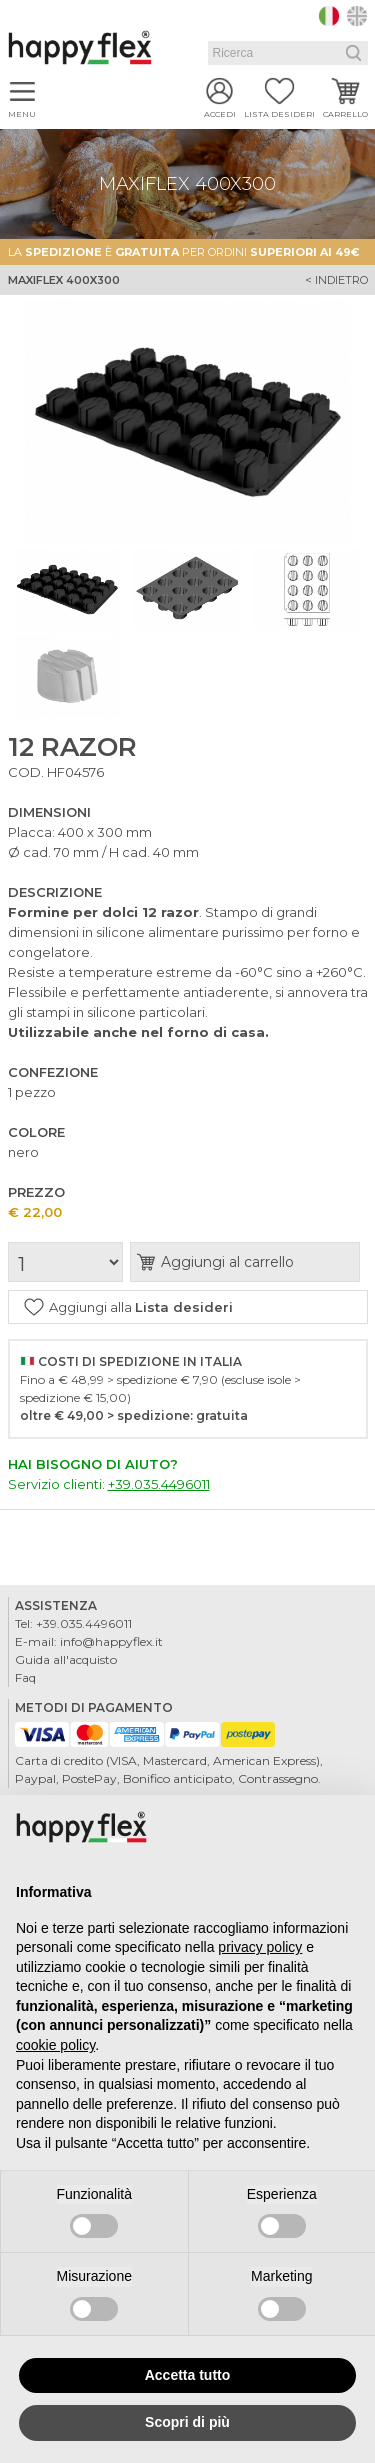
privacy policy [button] (260, 1947)
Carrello (345, 114)
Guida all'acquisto (66, 1659)
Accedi (220, 114)
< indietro (336, 280)
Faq (25, 1677)
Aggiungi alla (141, 1307)
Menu (22, 114)
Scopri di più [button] (187, 2422)
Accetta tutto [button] (188, 2375)
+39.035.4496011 (159, 1484)
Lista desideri (279, 114)
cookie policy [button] (55, 2045)
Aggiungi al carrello (227, 1262)
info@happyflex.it (111, 1641)
